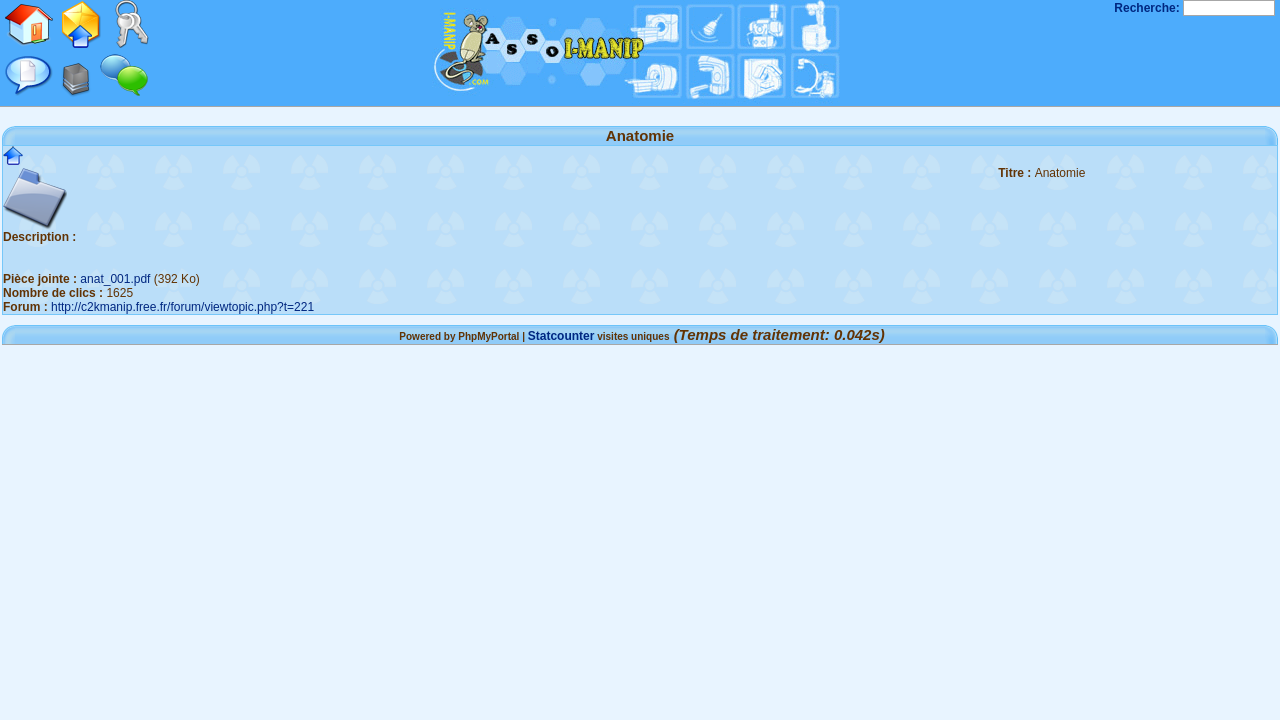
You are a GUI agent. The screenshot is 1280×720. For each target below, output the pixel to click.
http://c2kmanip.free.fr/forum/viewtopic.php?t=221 (182, 307)
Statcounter (561, 336)
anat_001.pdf (115, 279)
